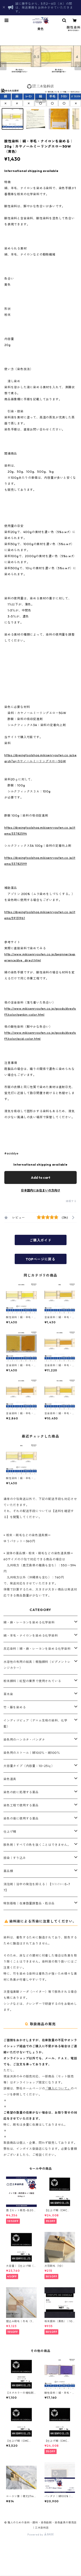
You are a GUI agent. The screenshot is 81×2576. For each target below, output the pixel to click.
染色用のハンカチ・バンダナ (24, 1740)
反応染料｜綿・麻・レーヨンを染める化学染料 (37, 1649)
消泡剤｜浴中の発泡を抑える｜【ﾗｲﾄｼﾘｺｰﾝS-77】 (36, 1887)
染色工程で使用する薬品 (21, 1805)
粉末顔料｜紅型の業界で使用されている (32, 1681)
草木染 (8, 1694)
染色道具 (9, 1779)
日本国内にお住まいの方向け (40, 1190)
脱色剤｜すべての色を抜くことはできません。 (37, 1845)
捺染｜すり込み (14, 1858)
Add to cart (40, 1177)
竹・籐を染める (14, 1707)
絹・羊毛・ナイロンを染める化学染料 (30, 1635)
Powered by (40, 2534)
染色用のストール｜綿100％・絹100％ (31, 1753)
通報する (71, 1201)
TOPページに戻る (40, 1259)
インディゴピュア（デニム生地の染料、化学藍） (35, 1723)
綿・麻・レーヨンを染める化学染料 (29, 1622)
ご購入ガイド (40, 1240)
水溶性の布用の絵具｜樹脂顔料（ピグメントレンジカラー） (37, 1665)
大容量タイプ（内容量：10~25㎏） (28, 1766)
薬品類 (8, 1871)
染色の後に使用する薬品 (21, 1818)
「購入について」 (57, 2088)
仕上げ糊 (9, 1832)
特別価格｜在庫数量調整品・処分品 (29, 1903)
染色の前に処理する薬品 (21, 1792)
